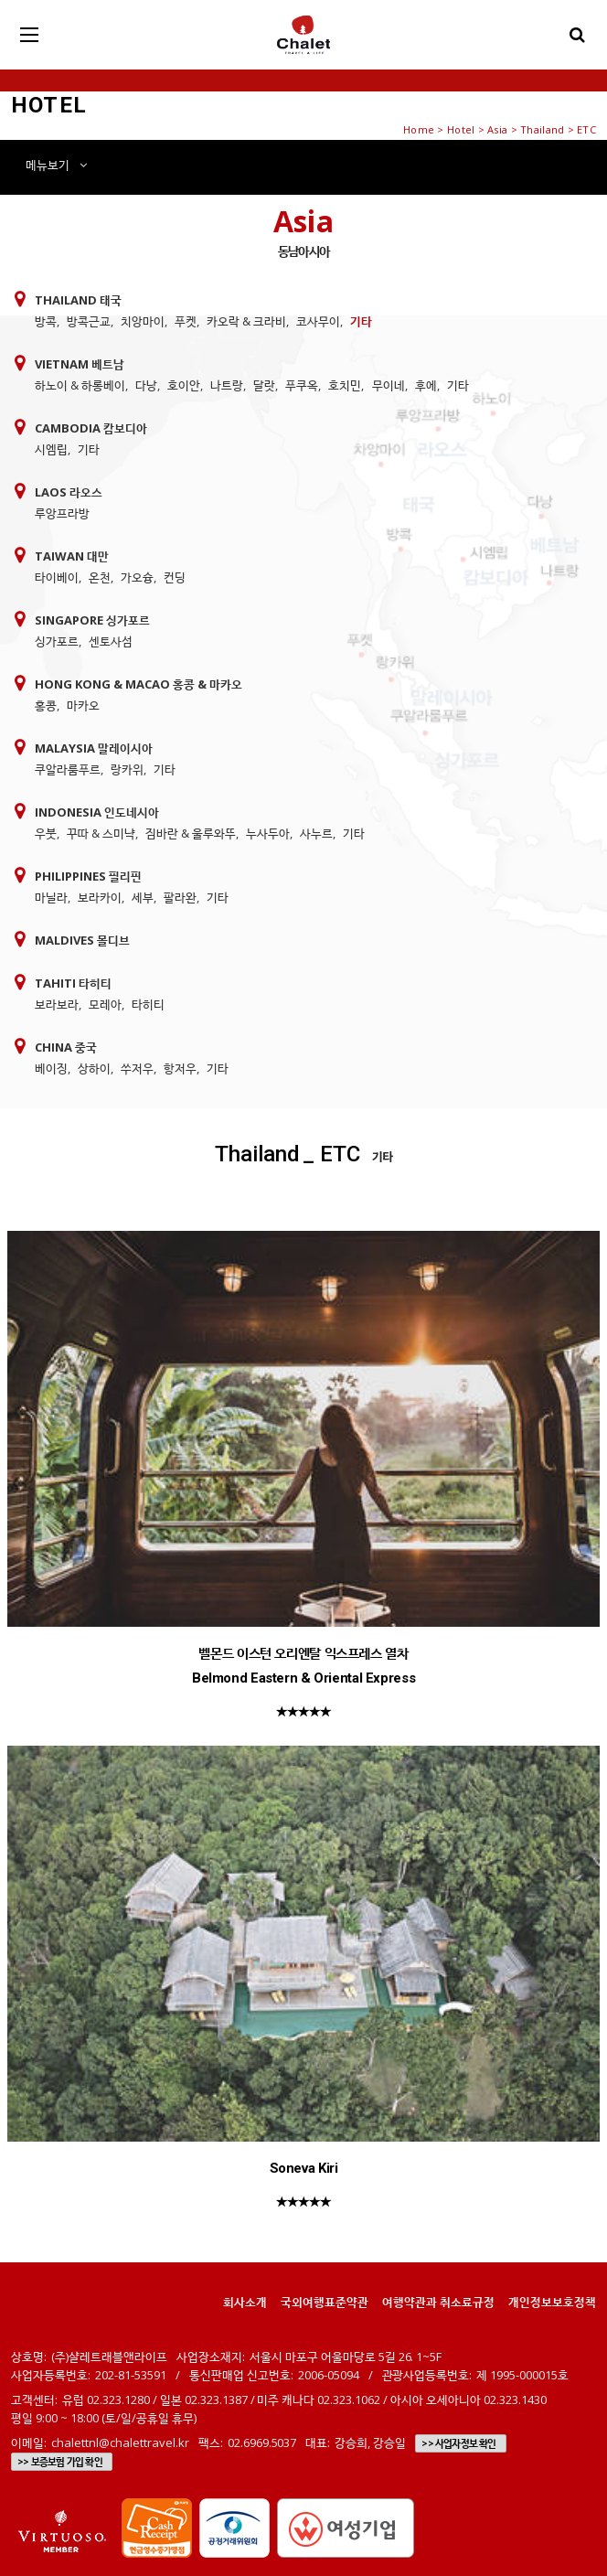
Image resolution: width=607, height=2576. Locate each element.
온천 (100, 577)
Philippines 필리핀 (88, 876)
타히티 (148, 1004)
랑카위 (127, 769)
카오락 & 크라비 (246, 321)
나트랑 (226, 385)
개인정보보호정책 (552, 2301)
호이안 (183, 385)
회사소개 (245, 2301)
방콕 (46, 321)
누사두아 (268, 833)
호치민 (344, 385)
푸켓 (186, 321)
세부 (143, 897)
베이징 (51, 1068)
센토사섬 (111, 641)
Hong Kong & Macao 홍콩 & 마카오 (138, 684)
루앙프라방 (62, 513)
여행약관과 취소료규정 (438, 2301)
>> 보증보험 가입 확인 (59, 2461)
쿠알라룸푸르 (68, 769)
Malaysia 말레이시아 (94, 748)
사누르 (316, 833)
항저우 (180, 1068)
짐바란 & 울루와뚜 (190, 833)
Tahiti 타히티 (73, 983)
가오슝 (137, 577)
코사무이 (318, 321)
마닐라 (51, 897)
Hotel (460, 129)
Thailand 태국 (78, 300)
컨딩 (175, 577)
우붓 (46, 833)
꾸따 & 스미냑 (101, 833)
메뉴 (56, 164)
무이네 (388, 385)
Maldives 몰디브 (82, 940)
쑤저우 (137, 1068)
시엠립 (51, 449)
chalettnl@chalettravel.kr (120, 2442)
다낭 (146, 385)
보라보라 (57, 1004)
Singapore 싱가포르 (92, 620)
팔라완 (180, 897)
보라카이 (100, 897)
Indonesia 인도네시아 (97, 812)
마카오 (83, 705)
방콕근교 (89, 321)
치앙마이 (143, 321)
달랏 (264, 385)
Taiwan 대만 (72, 556)
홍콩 (46, 705)
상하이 (94, 1068)
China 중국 (66, 1047)
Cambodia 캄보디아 (91, 428)
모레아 (105, 1004)
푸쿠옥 (301, 385)
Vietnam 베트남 (79, 364)
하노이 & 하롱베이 (80, 385)
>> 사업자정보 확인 (458, 2443)
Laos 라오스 (68, 492)
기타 (361, 321)
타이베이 (57, 577)
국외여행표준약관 (324, 2301)
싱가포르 (57, 641)
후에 (426, 385)
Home (418, 129)
